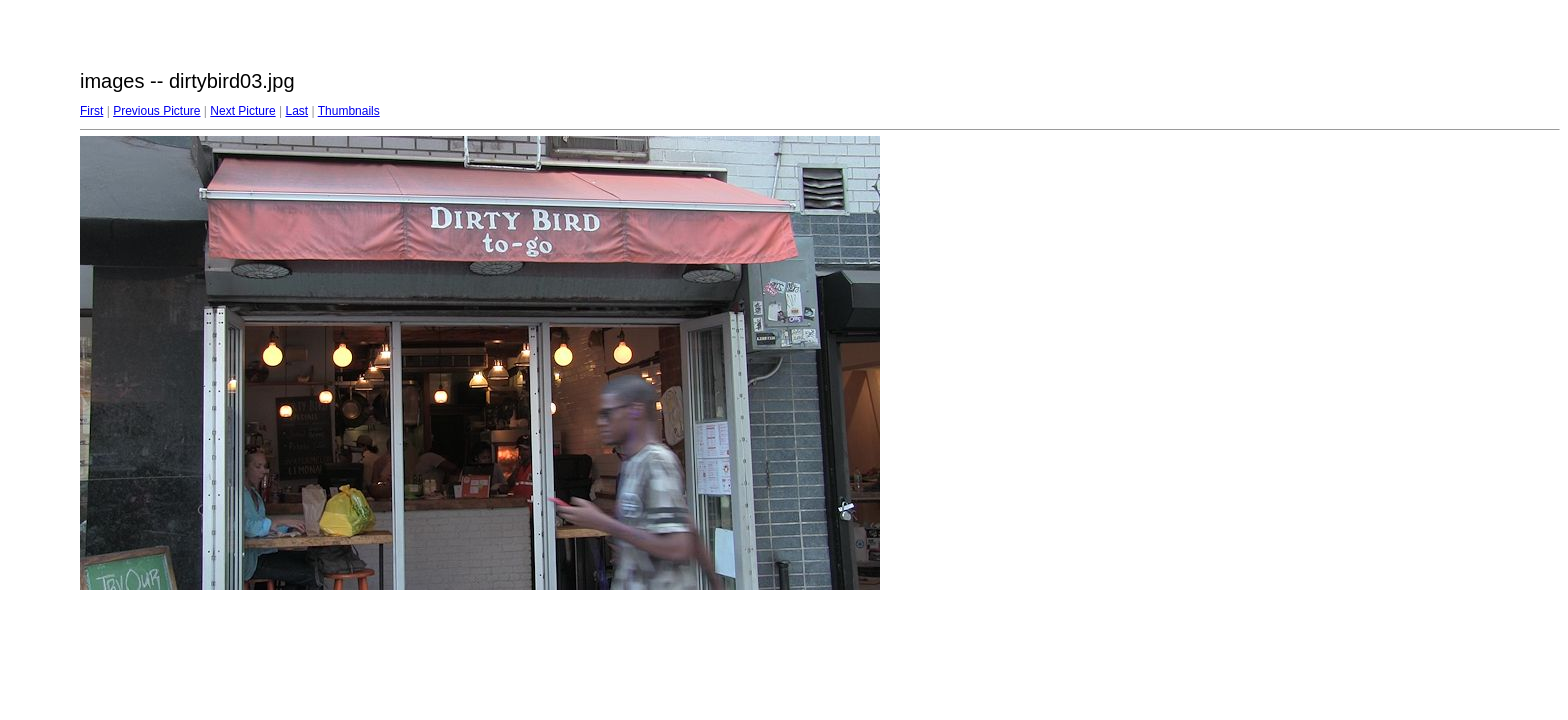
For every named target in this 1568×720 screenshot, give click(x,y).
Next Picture (242, 111)
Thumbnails (349, 111)
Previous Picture (156, 111)
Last (296, 111)
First (91, 111)
